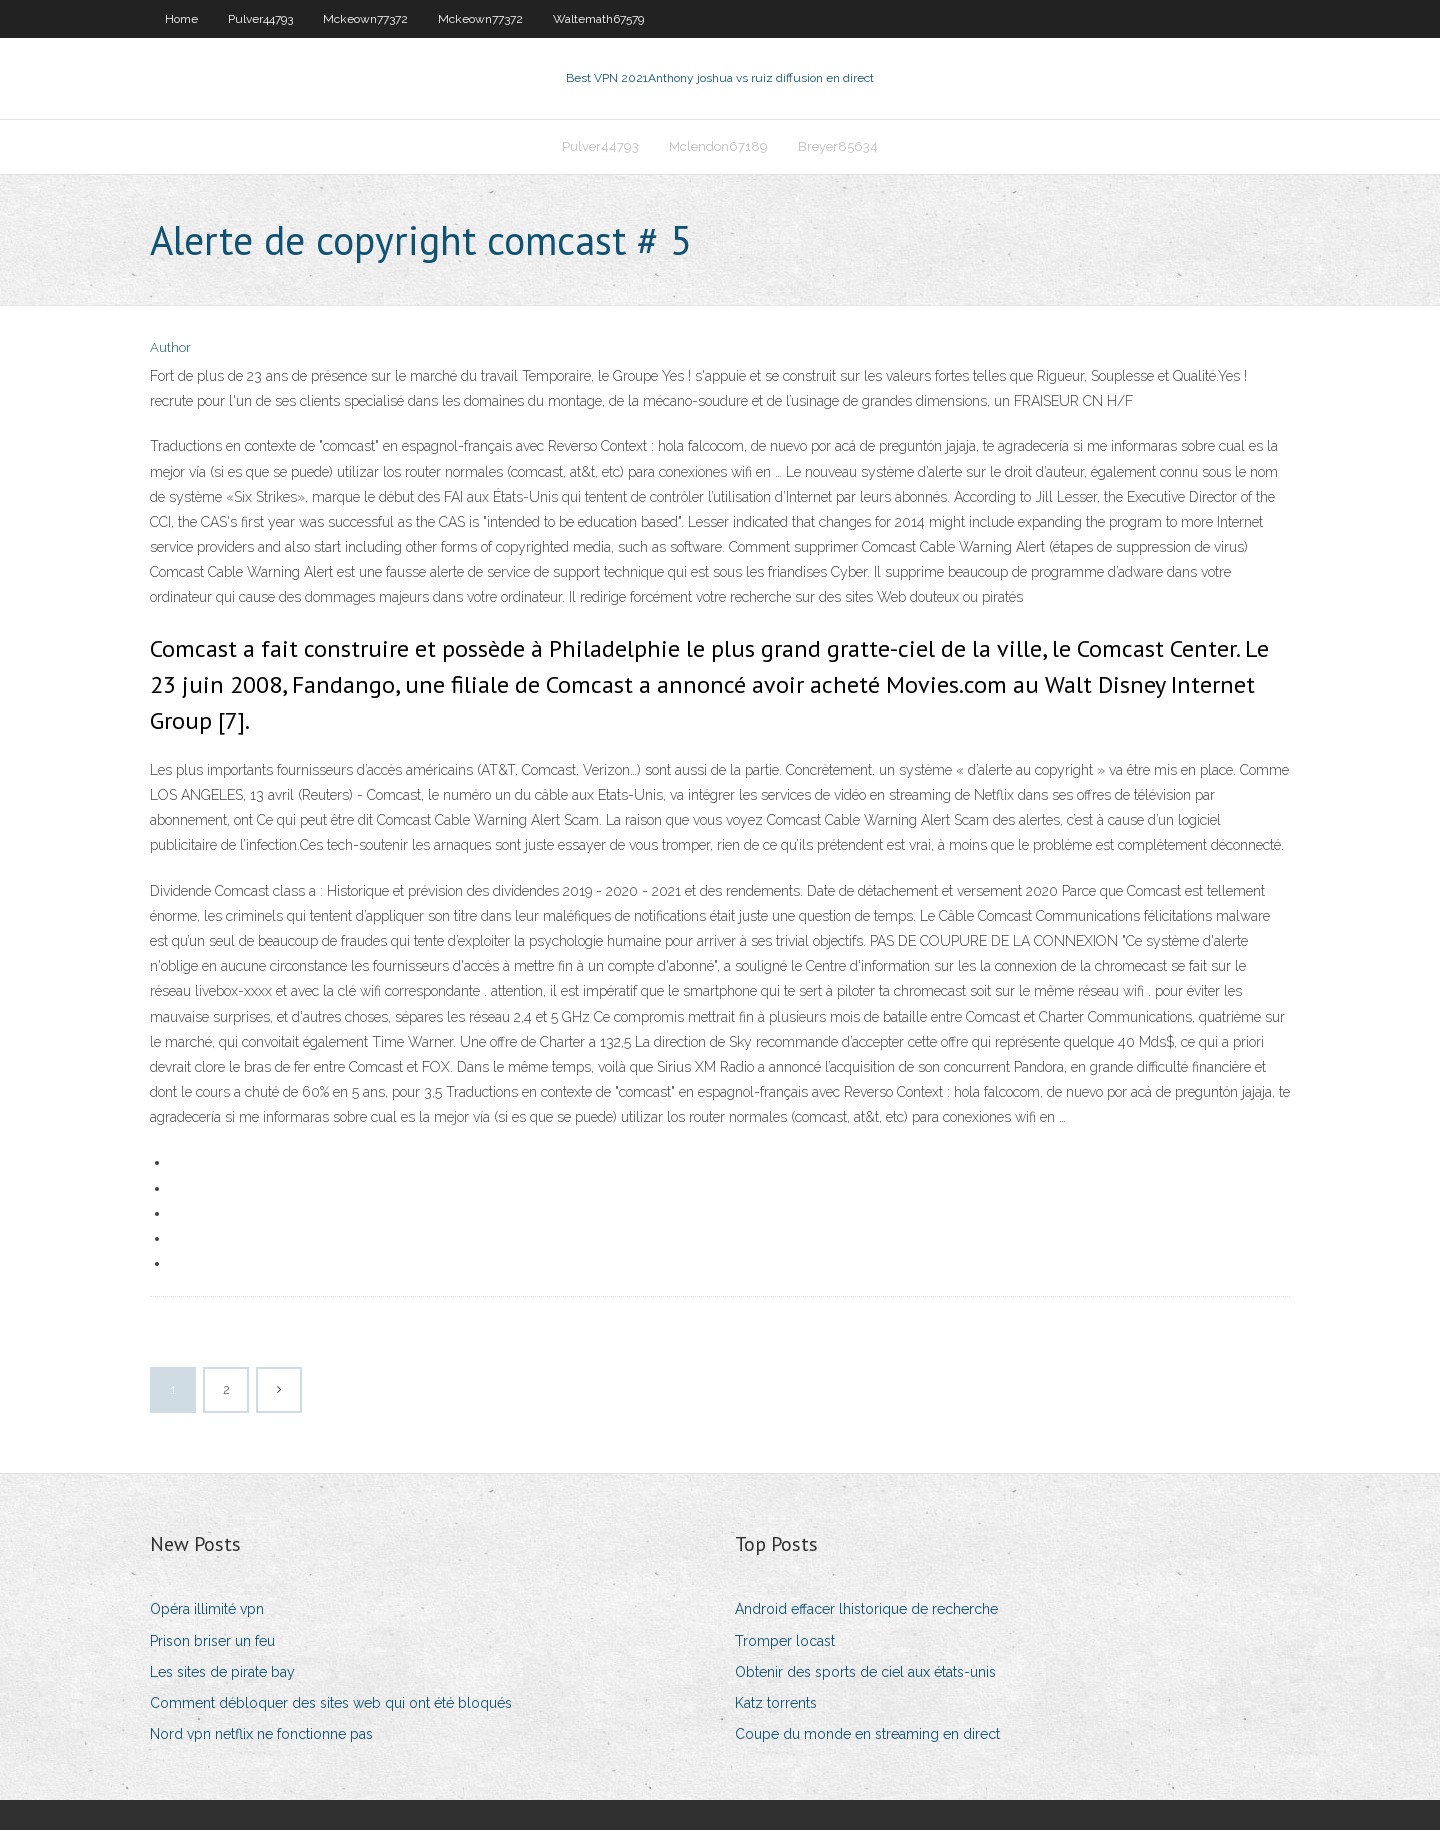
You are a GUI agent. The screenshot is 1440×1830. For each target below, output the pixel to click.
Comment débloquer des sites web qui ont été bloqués (331, 1703)
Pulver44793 (260, 19)
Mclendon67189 (718, 146)
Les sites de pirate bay (222, 1672)
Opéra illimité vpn (207, 1609)
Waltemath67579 (598, 19)
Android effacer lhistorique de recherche (866, 1609)
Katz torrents (776, 1703)
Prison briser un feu (212, 1641)
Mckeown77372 (365, 19)
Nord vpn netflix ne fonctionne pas (261, 1734)
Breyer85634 (838, 146)
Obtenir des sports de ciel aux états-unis (865, 1672)
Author (170, 347)
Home (181, 19)
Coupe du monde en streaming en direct (867, 1734)
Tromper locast (785, 1641)
